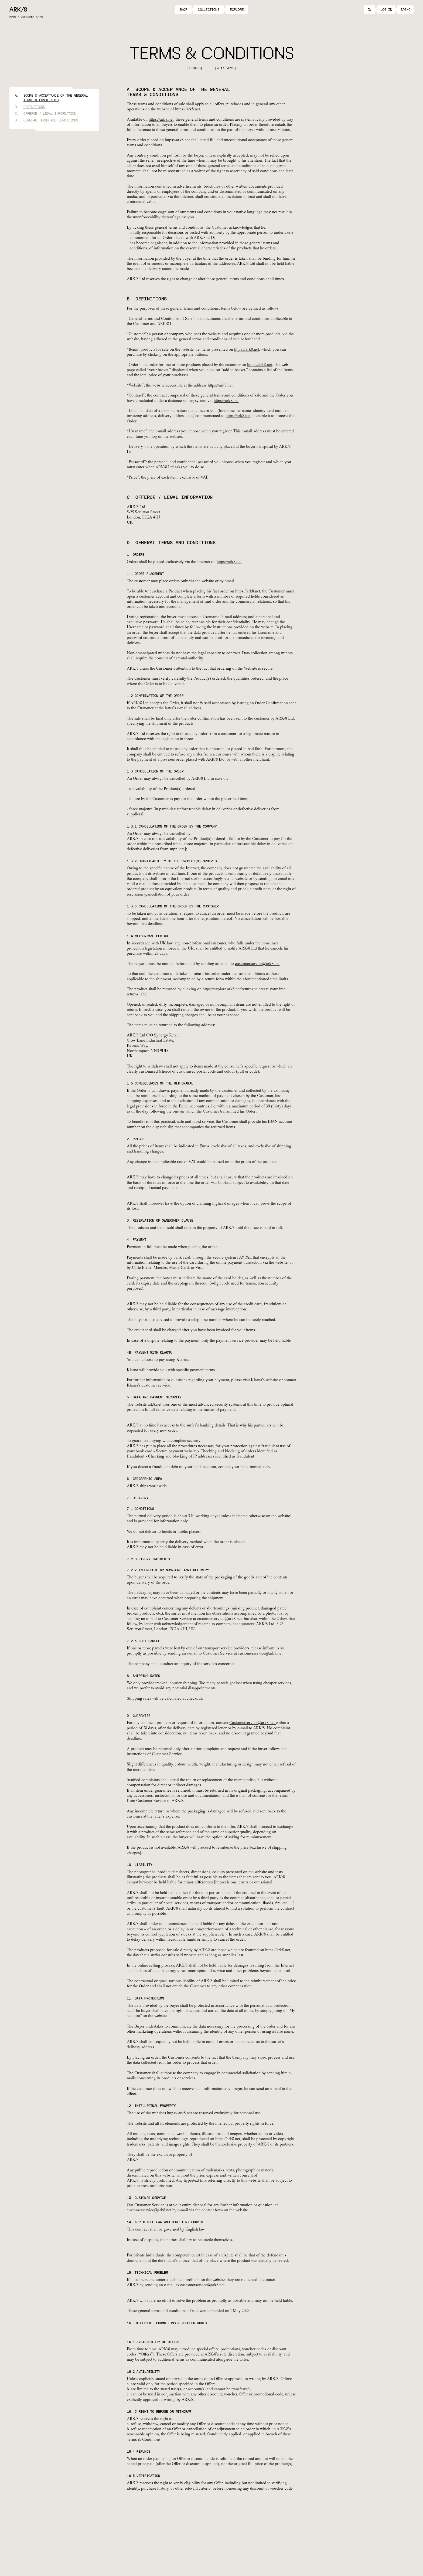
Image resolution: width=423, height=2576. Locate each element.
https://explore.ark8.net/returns (228, 989)
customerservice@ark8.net (257, 964)
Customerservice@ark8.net (252, 1723)
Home (12, 16)
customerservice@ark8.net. (203, 2285)
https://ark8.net (161, 120)
